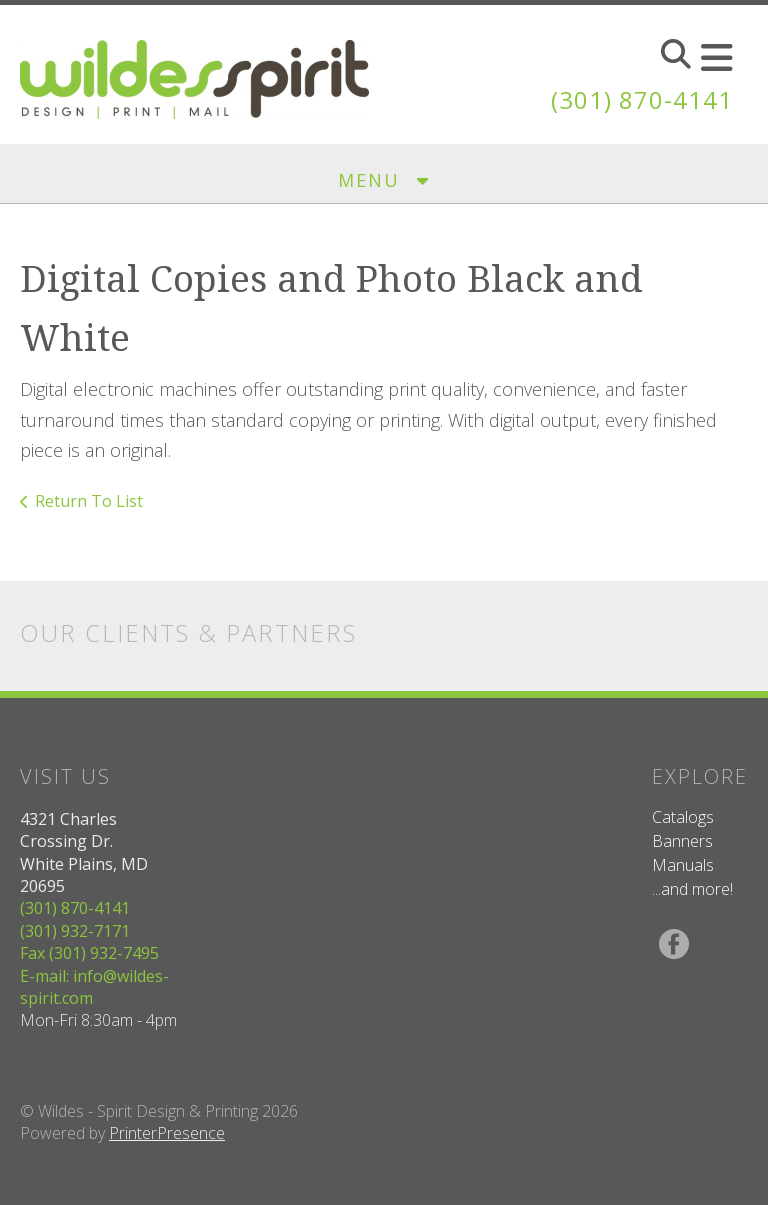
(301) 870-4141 (642, 99)
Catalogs (683, 817)
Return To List (89, 501)
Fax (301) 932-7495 (89, 953)
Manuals (683, 865)
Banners (682, 841)
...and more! (692, 889)
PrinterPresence (167, 1133)
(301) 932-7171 (75, 931)
